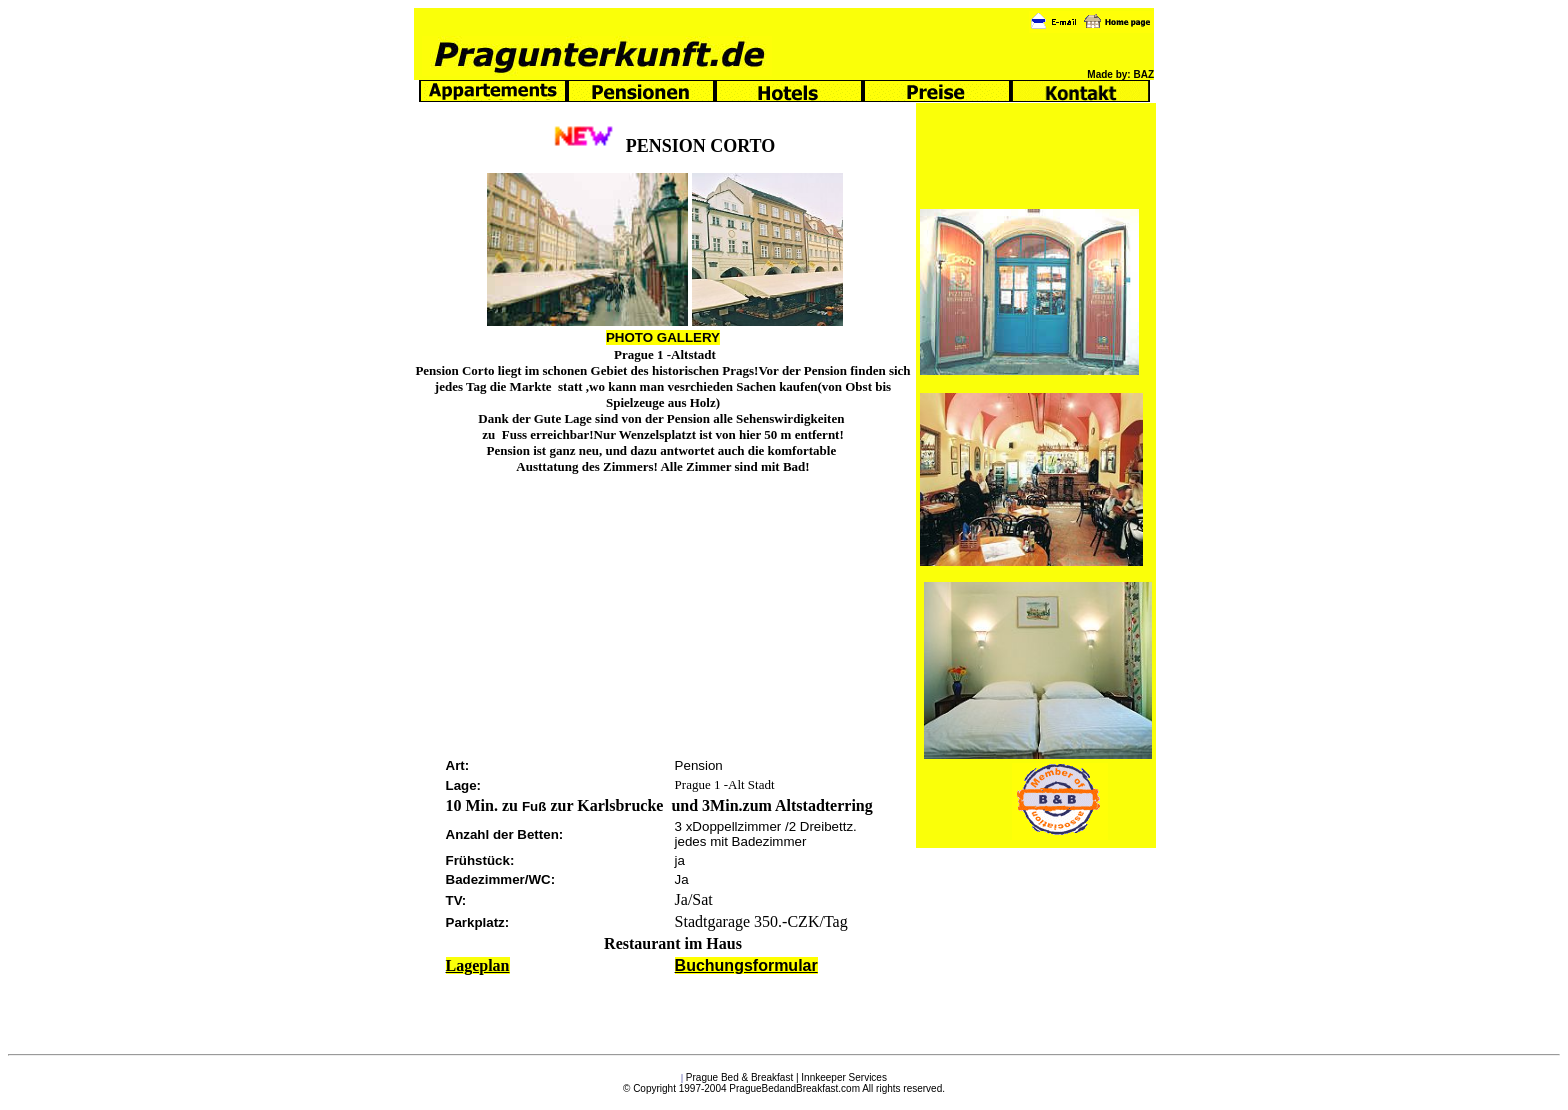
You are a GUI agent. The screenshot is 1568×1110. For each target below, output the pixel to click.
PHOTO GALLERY (663, 337)
